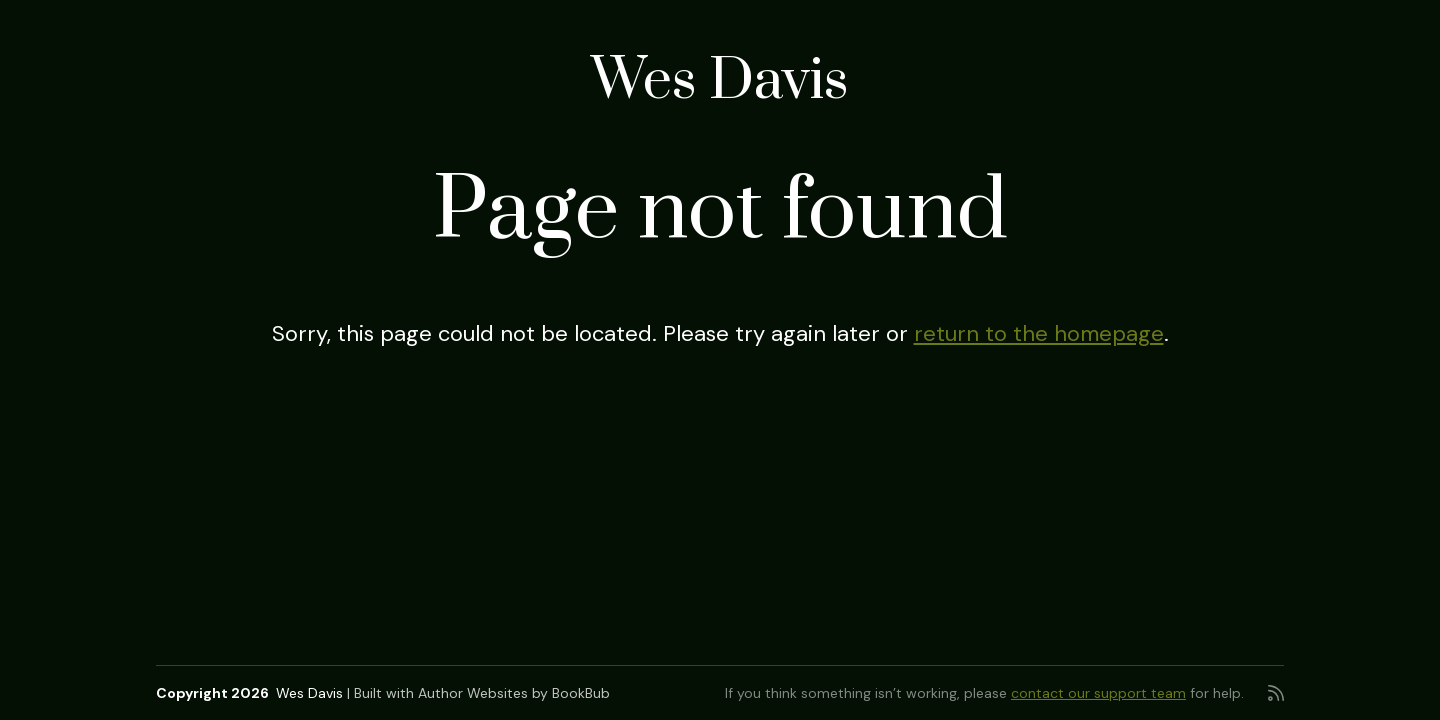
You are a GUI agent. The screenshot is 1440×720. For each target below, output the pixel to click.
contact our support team (1098, 693)
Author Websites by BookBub (514, 693)
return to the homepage (1039, 333)
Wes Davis (720, 81)
